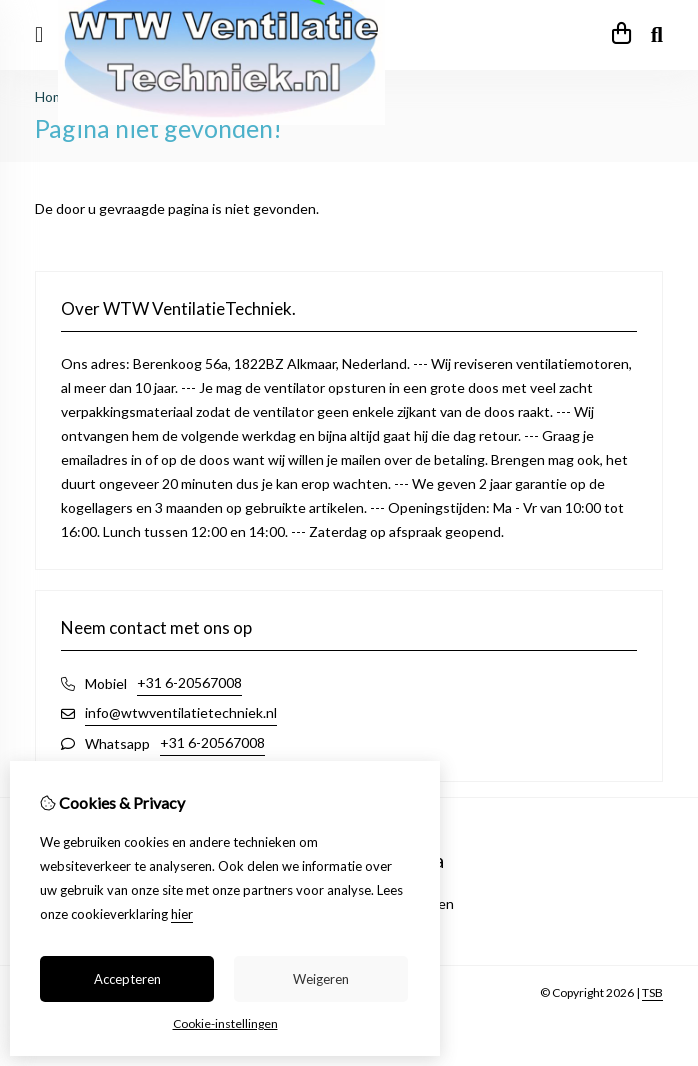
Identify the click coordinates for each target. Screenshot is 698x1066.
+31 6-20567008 (189, 682)
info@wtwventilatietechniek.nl (181, 712)
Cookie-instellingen (225, 1023)
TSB (652, 992)
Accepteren (127, 979)
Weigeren (321, 979)
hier (182, 914)
